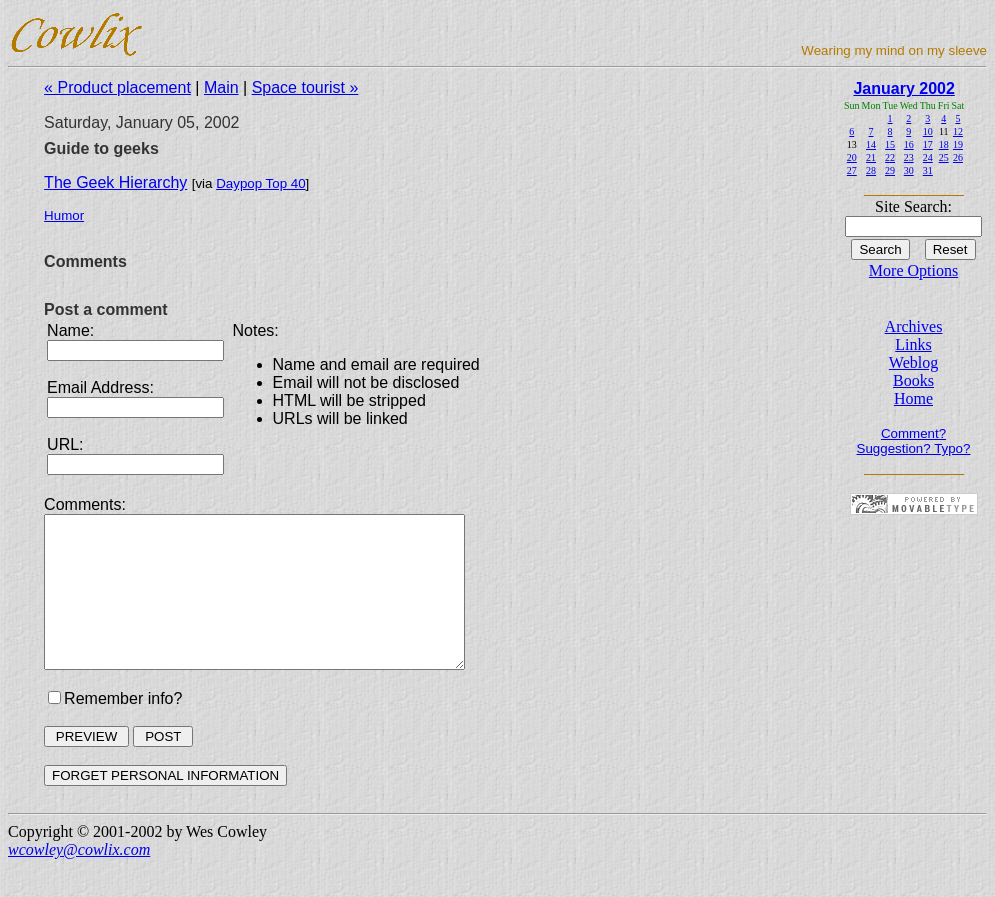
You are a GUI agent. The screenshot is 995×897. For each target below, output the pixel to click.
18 (944, 144)
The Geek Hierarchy (115, 182)
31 (928, 170)
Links (913, 344)
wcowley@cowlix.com (79, 879)
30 (909, 170)
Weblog (913, 362)
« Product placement (117, 87)
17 (928, 144)
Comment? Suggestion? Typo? (914, 441)
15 (890, 144)
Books (913, 380)
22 (890, 157)
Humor (64, 215)
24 (928, 157)
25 (944, 157)
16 (909, 144)
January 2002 (903, 88)
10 (928, 131)
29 (890, 170)
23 (909, 157)
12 (958, 131)
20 (852, 157)
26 (958, 157)
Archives (914, 326)
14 (871, 144)
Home (913, 398)
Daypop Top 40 (260, 183)
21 (871, 157)
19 (958, 144)
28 (871, 170)
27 (852, 170)
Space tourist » (305, 87)
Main (221, 87)
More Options (913, 270)
